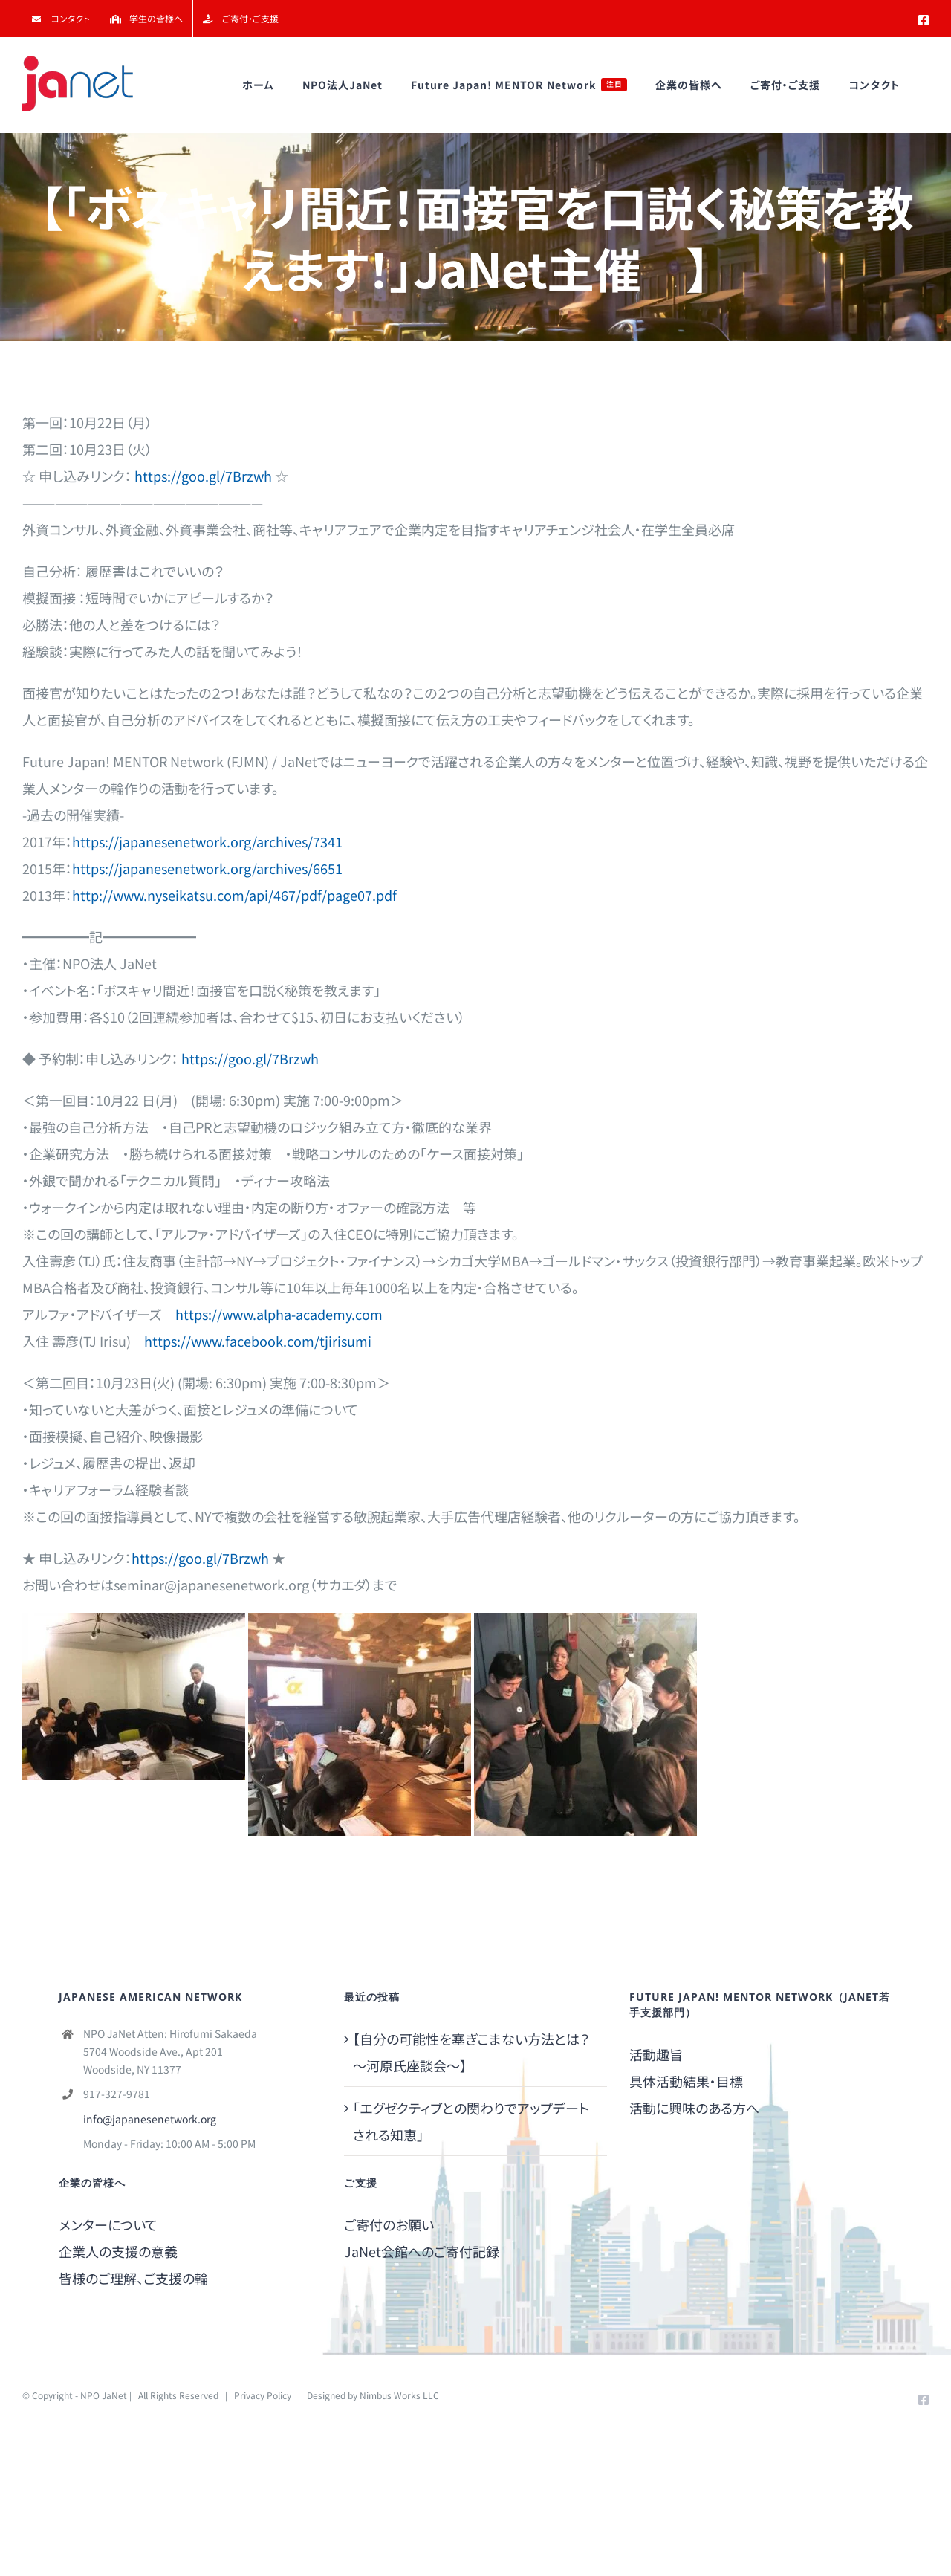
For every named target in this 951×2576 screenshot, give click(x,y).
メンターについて (108, 2224)
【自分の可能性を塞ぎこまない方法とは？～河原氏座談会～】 (471, 2052)
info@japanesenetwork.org (149, 2118)
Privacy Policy (262, 2395)
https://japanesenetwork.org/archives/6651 (207, 868)
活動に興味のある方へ (694, 2107)
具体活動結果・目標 (686, 2081)
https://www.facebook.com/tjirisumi (257, 1340)
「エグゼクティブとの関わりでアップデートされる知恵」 (471, 2121)
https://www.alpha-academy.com (279, 1314)
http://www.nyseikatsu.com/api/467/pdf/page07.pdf (234, 894)
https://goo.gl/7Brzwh (203, 475)
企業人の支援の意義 (118, 2251)
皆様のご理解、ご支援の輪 (133, 2278)
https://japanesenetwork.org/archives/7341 (207, 841)
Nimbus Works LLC (399, 2395)
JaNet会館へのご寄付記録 (421, 2251)
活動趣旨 (656, 2054)
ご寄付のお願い (389, 2224)
